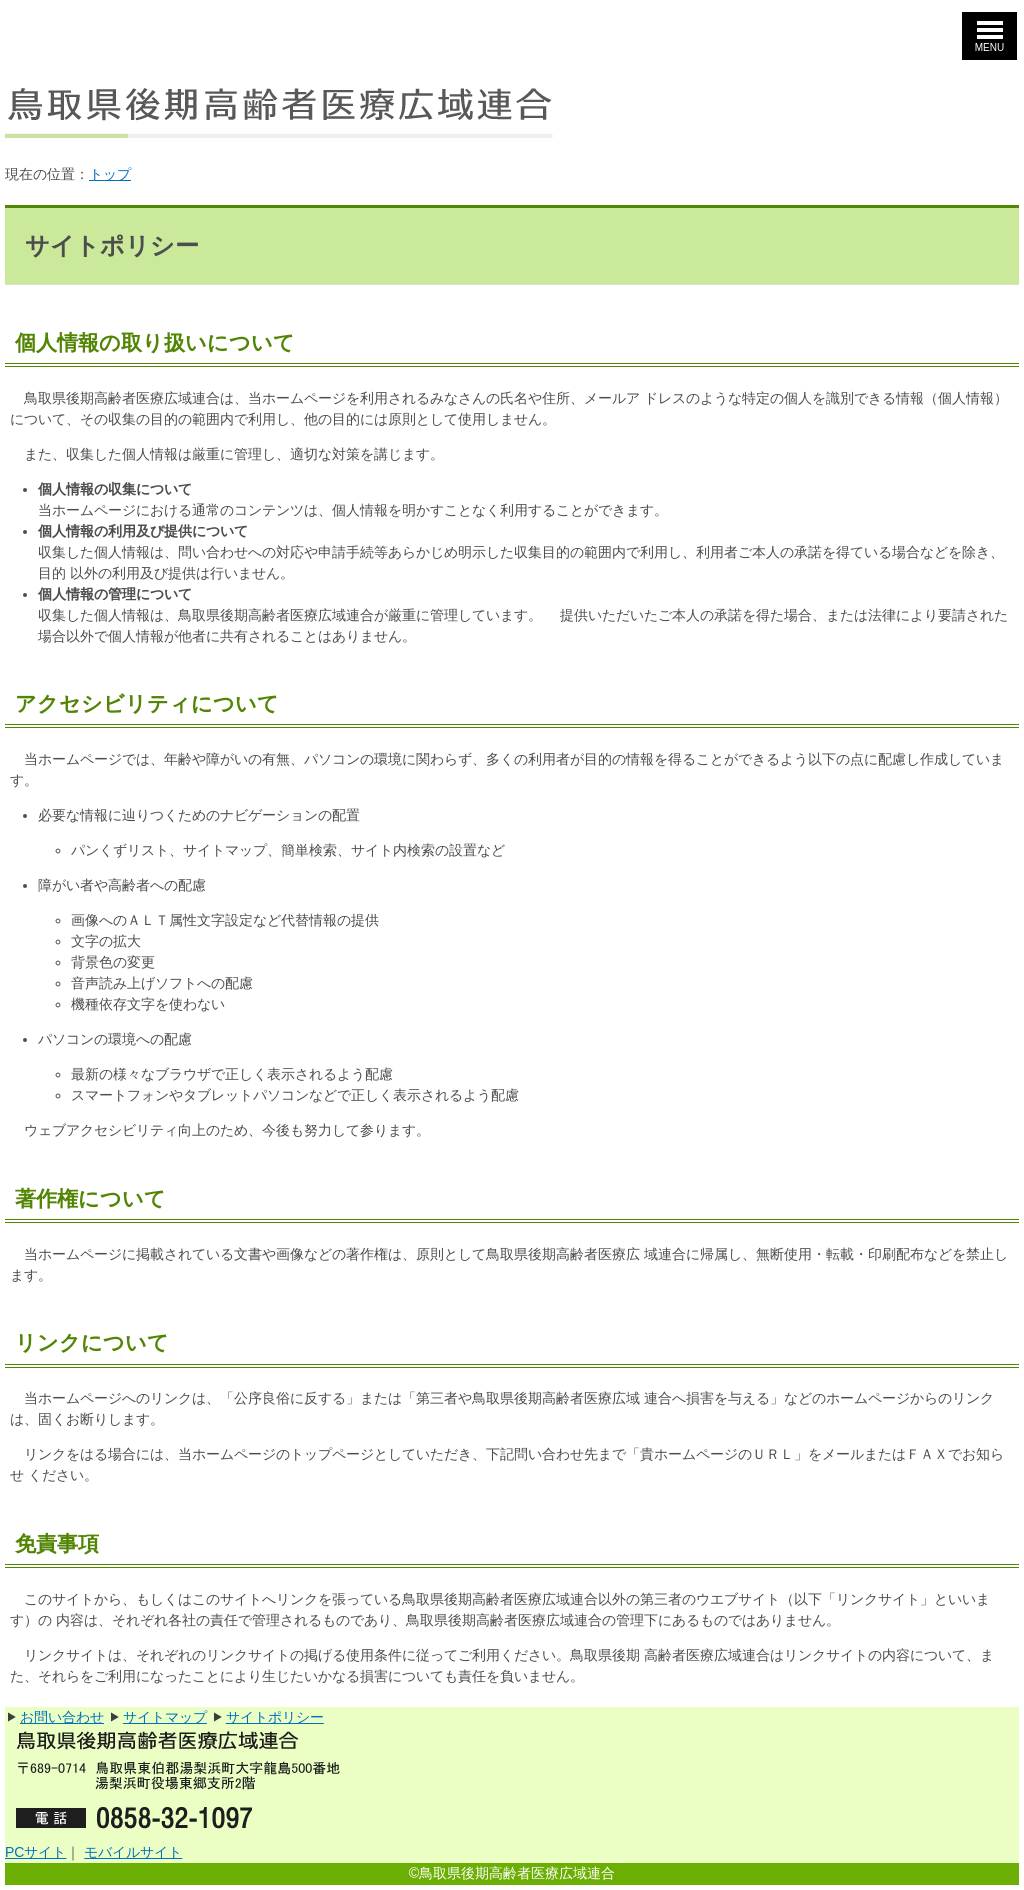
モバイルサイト (133, 1852)
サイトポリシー (275, 1717)
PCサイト (35, 1852)
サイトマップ (165, 1717)
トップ (110, 174)
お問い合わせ (62, 1717)
